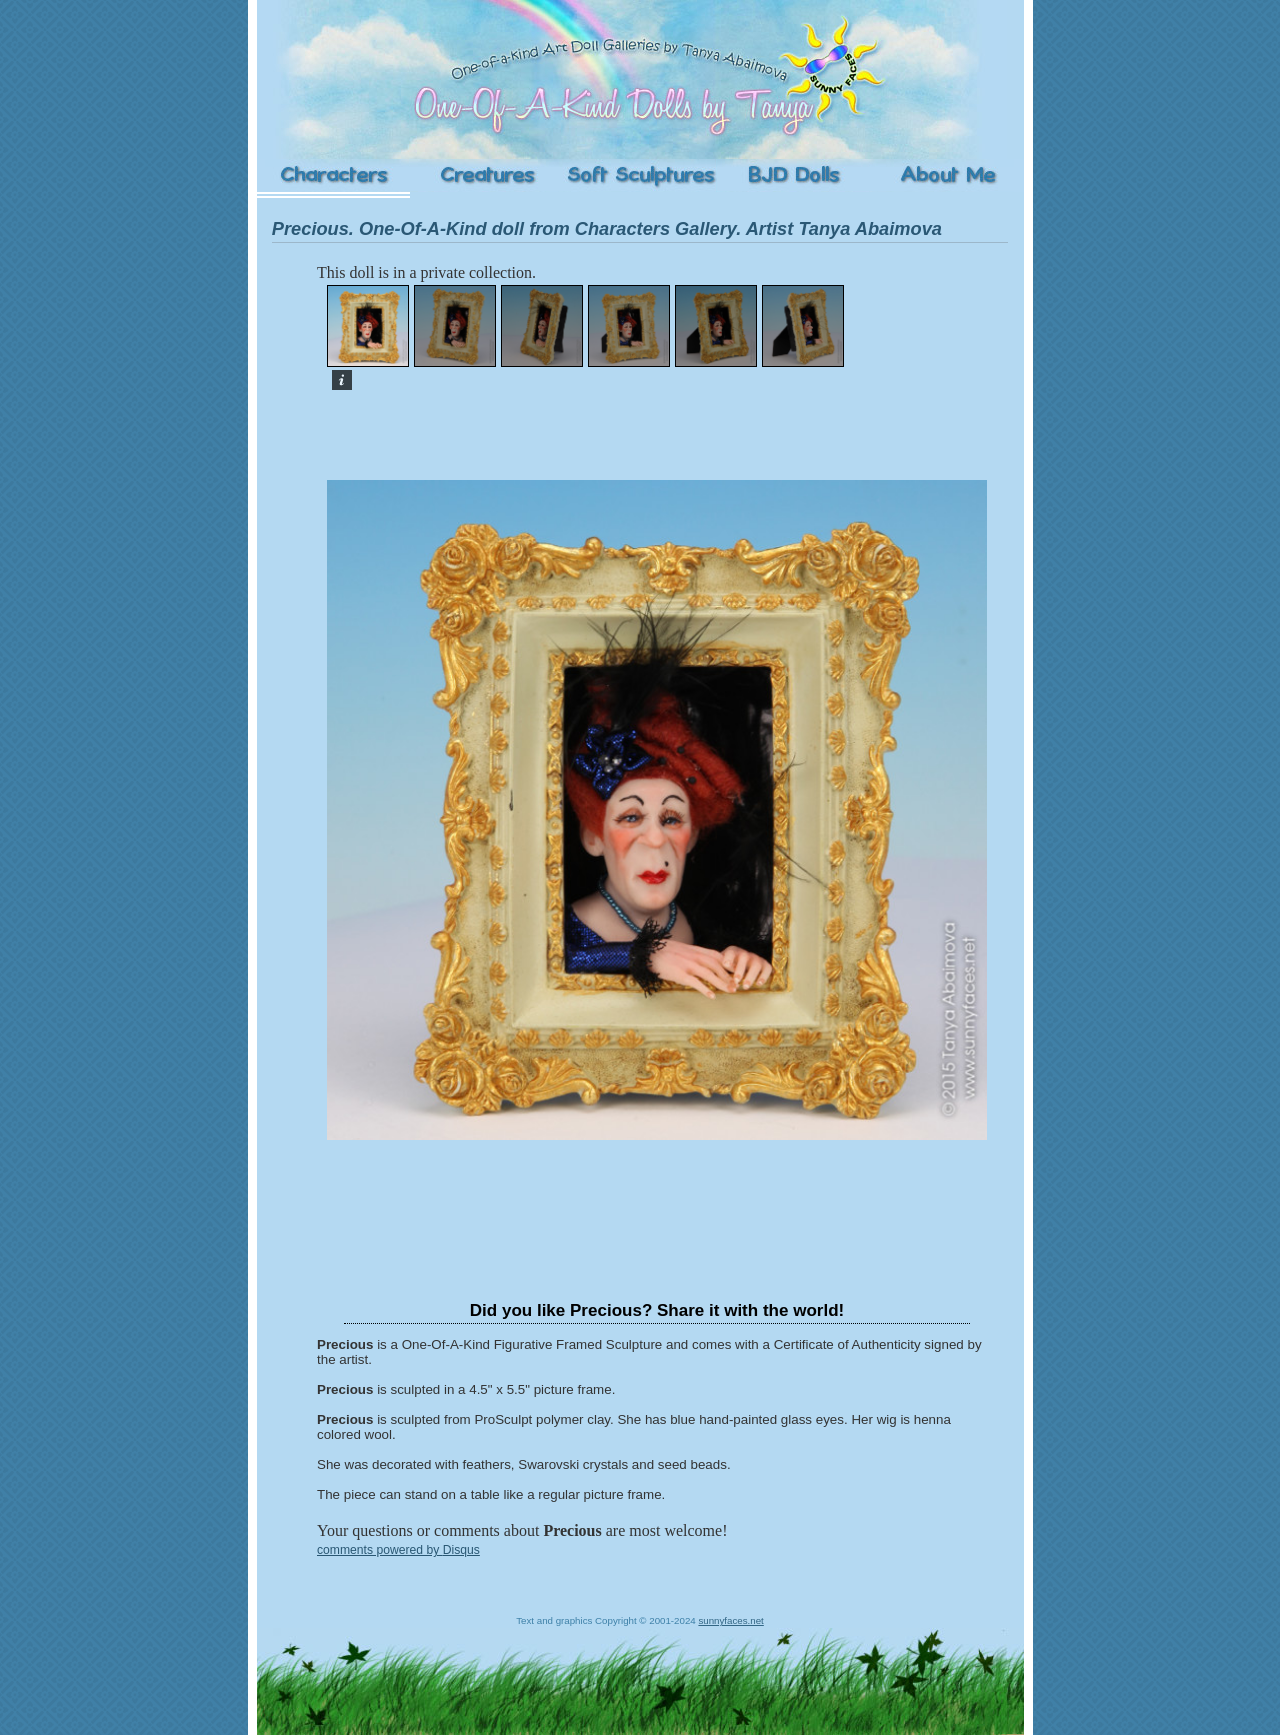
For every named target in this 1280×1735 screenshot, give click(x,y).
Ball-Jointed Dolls (793, 175)
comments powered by (398, 1550)
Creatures (486, 175)
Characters (333, 175)
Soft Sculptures (640, 175)
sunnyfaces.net (730, 1620)
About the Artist (947, 175)
